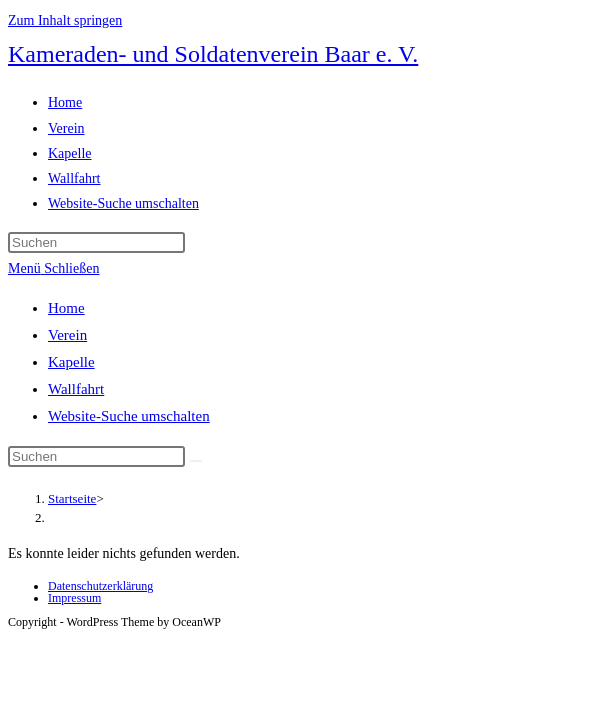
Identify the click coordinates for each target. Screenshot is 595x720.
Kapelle (71, 362)
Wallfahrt (76, 389)
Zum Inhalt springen (65, 20)
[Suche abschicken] (196, 461)
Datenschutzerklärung (100, 586)
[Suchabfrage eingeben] (96, 242)
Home (66, 308)
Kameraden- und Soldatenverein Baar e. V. (213, 54)
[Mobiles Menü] (53, 268)
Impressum (74, 598)
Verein (67, 335)
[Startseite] (72, 498)
